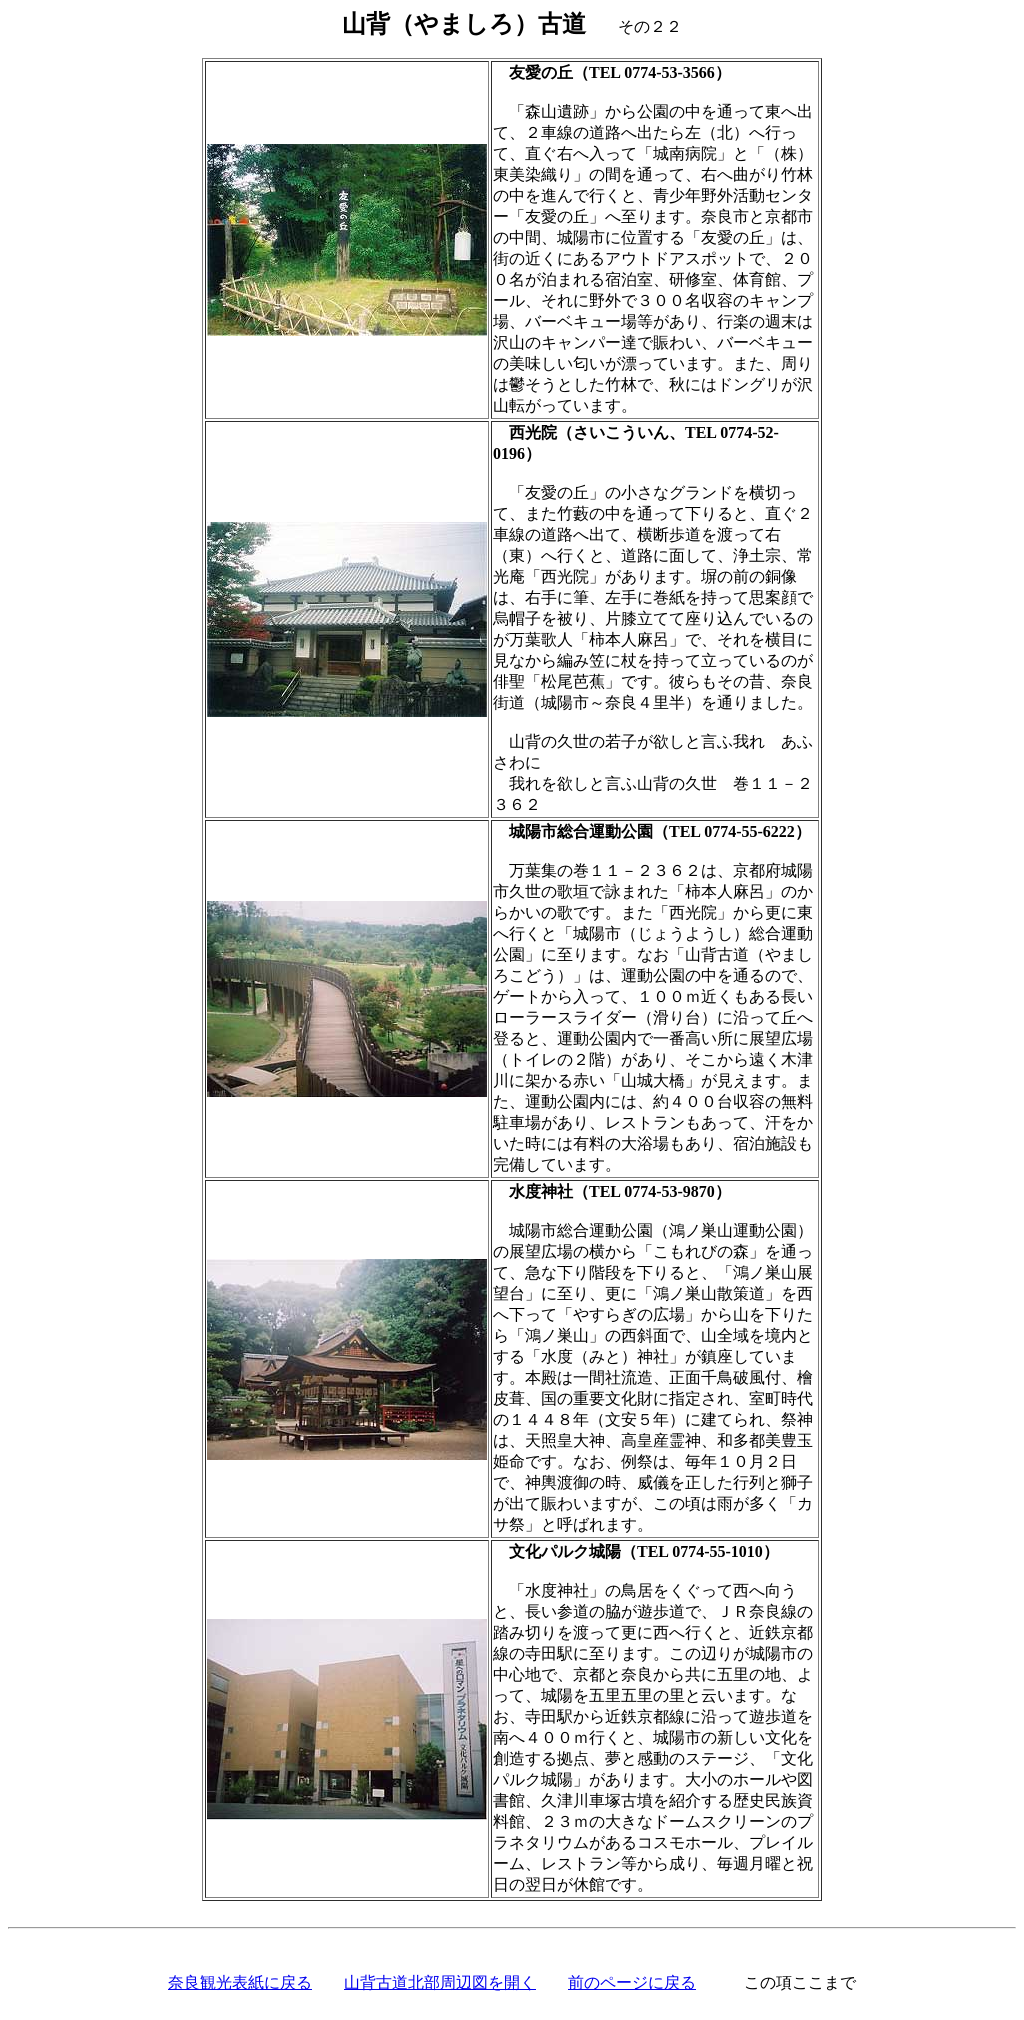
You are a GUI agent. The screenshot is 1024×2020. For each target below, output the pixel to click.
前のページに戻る (632, 1982)
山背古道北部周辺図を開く (440, 1982)
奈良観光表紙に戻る (240, 1982)
